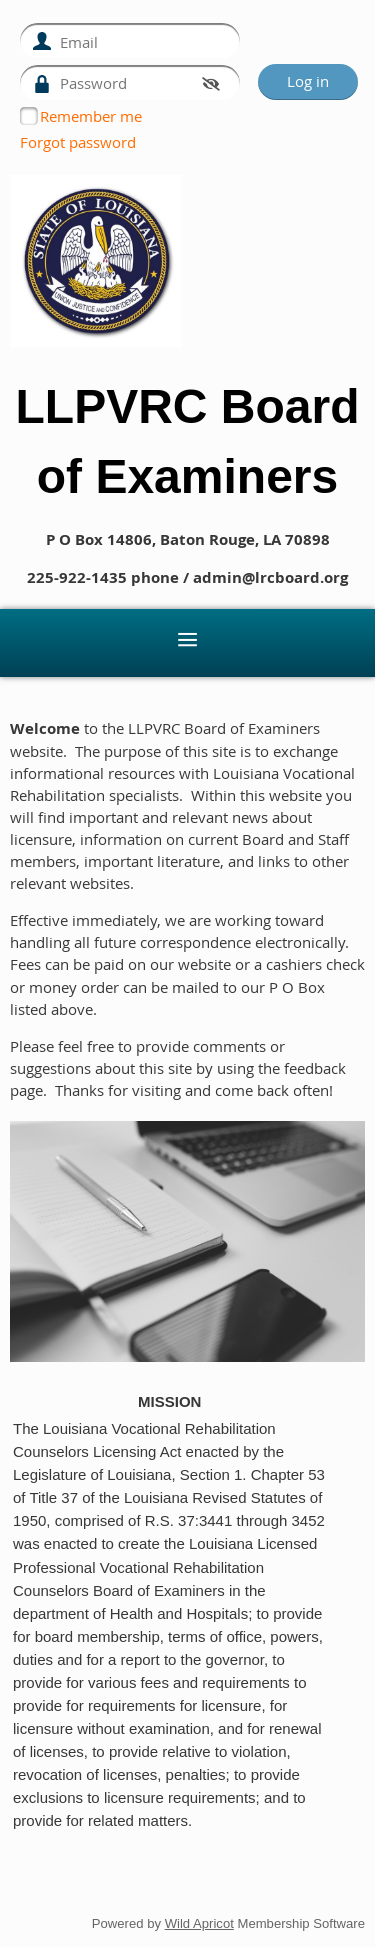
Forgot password (78, 142)
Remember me (91, 116)
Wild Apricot (199, 1923)
